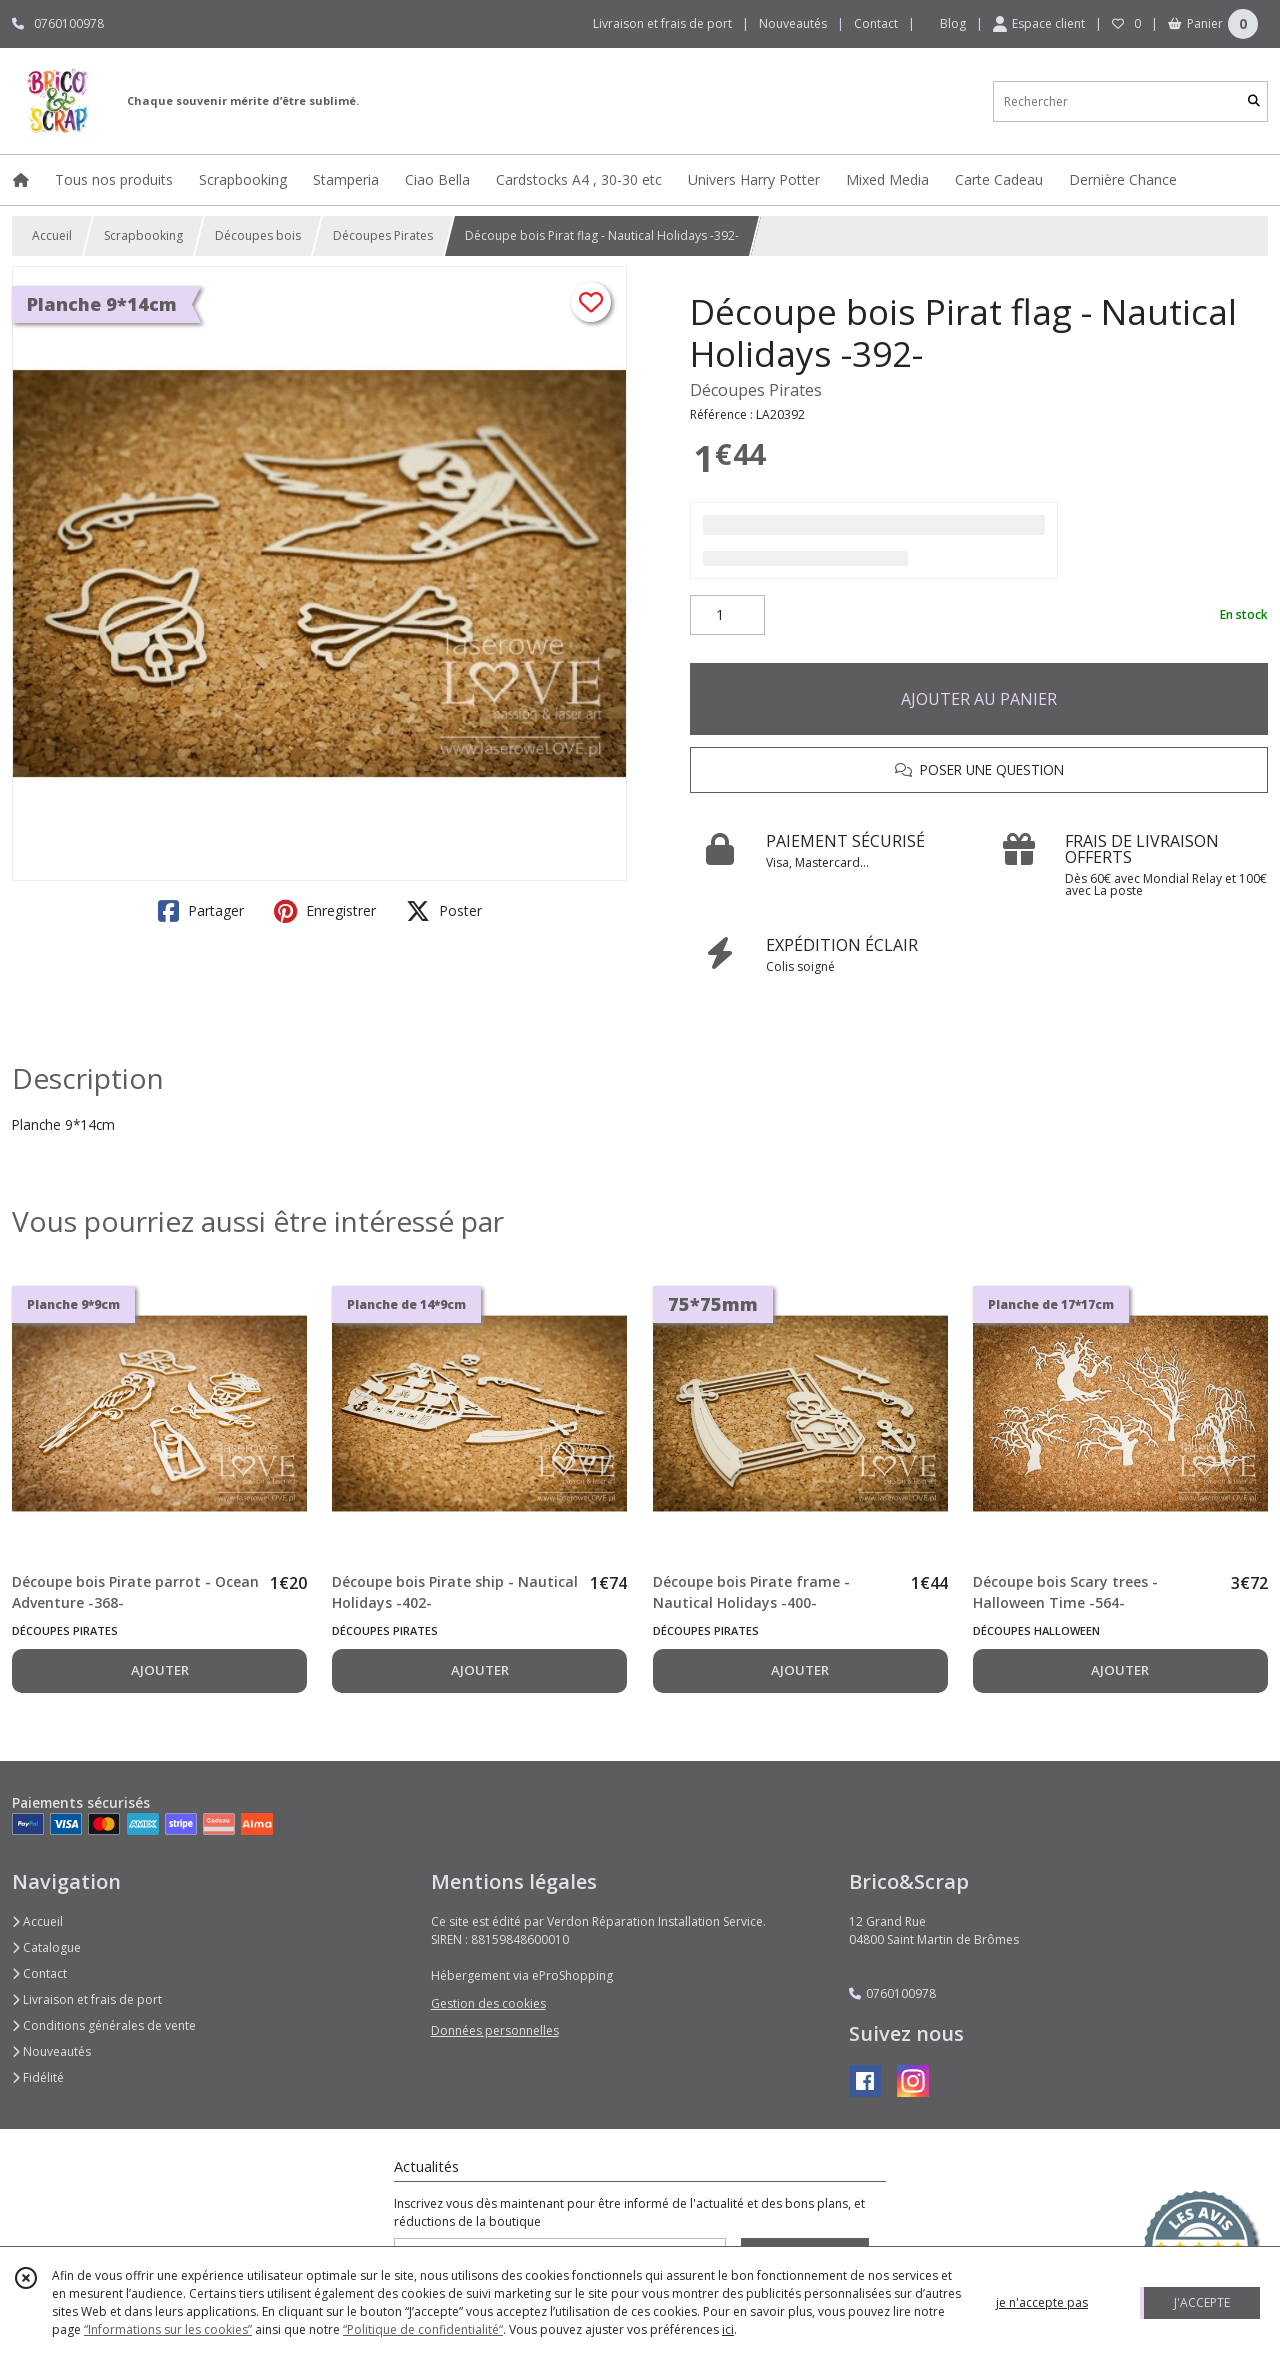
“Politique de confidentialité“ (423, 2329)
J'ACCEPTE (1202, 2302)
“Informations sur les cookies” (168, 2329)
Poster (444, 911)
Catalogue (46, 1947)
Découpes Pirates (383, 235)
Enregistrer (325, 911)
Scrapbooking (143, 235)
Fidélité (38, 2077)
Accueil (52, 235)
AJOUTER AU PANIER (979, 699)
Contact (876, 23)
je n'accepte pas (1042, 2302)
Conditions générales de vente (104, 2025)
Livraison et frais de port (87, 1999)
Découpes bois (258, 235)
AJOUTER (160, 1670)
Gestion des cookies (488, 2003)
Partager (201, 911)
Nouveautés (51, 2051)
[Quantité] (727, 615)
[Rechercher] (1254, 101)
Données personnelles (495, 2030)
